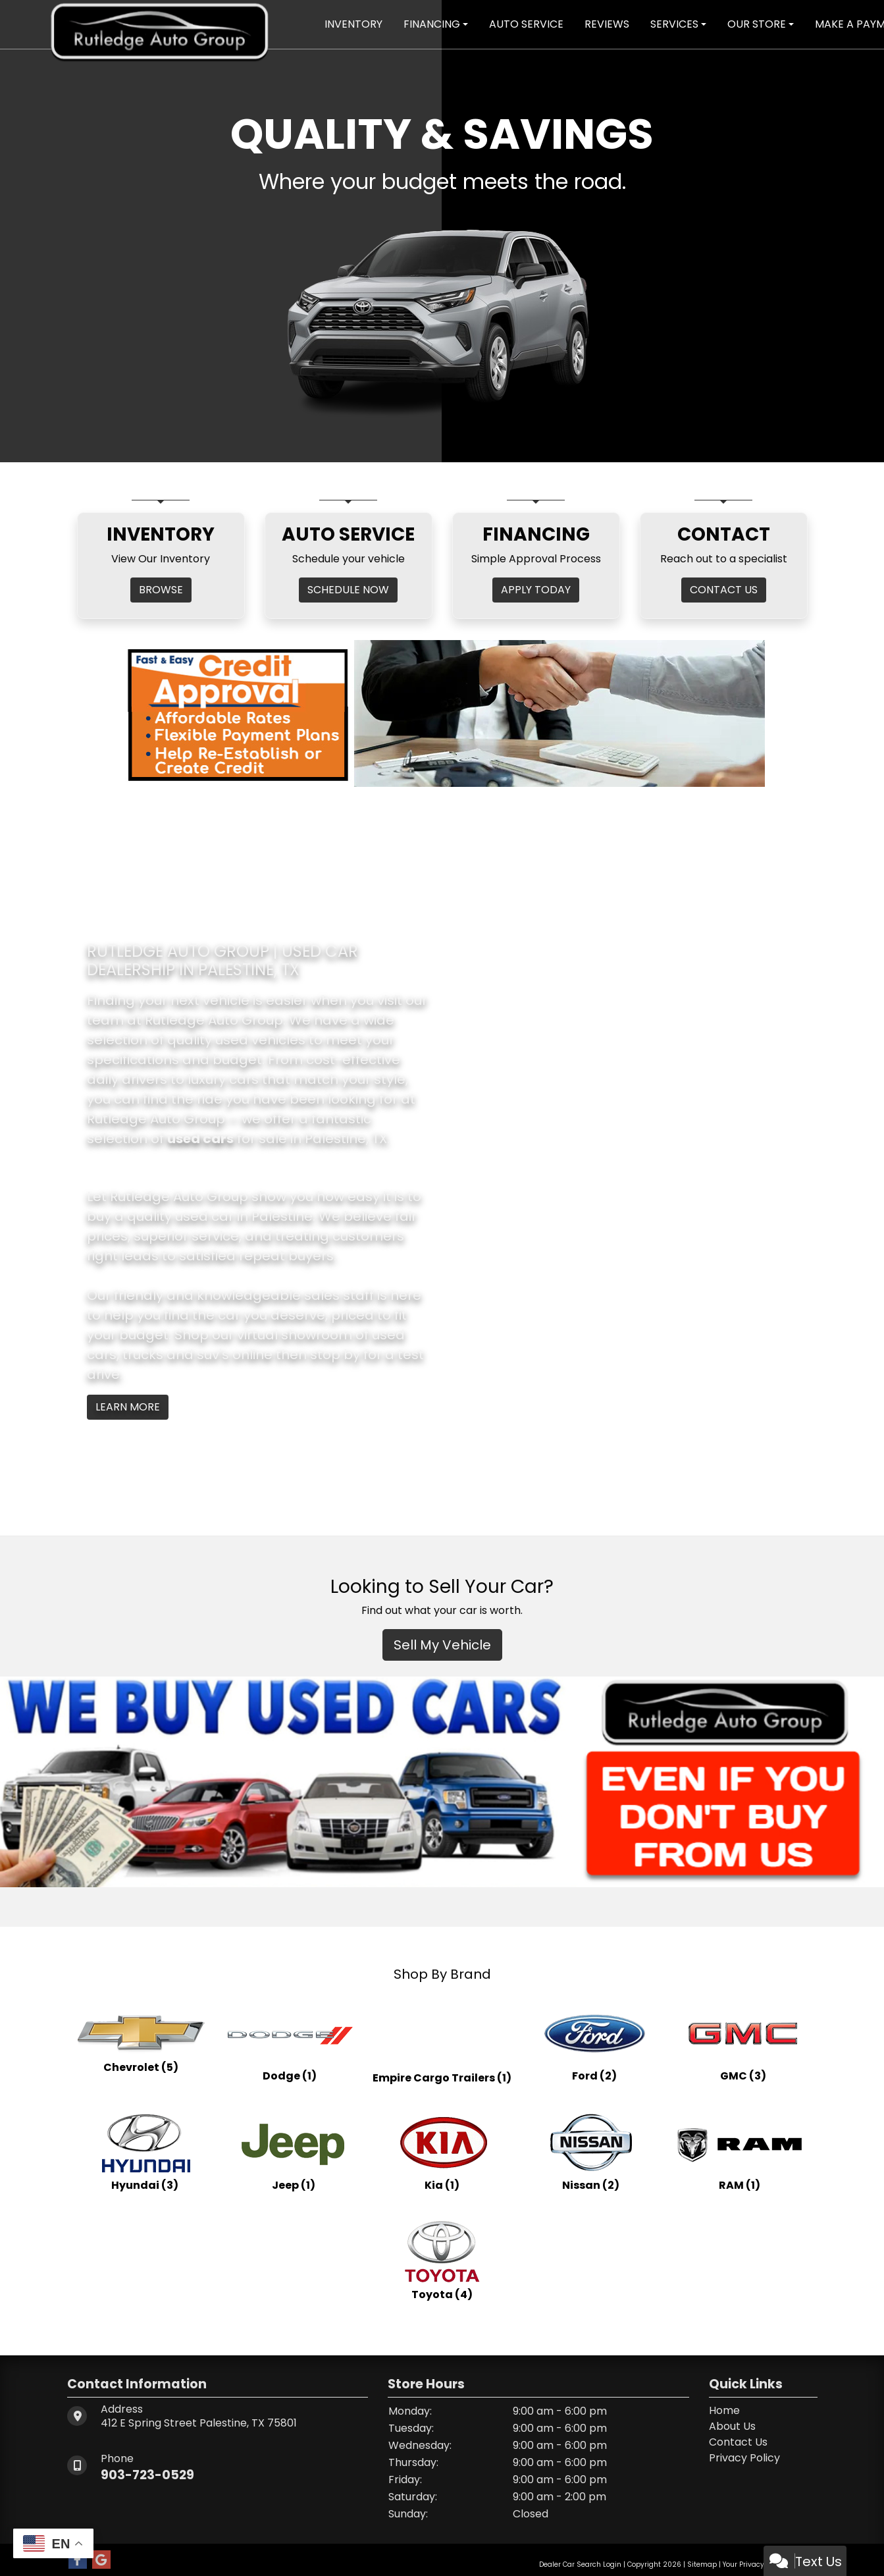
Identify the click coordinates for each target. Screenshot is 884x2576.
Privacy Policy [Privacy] (744, 2457)
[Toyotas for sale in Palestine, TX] (442, 2260)
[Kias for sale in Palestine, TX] (442, 2151)
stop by (335, 1354)
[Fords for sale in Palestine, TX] (594, 2042)
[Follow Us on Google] (101, 2560)
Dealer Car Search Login (580, 2564)
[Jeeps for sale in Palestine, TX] (293, 2151)
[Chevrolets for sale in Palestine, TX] (141, 2042)
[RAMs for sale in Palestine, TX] (740, 2151)
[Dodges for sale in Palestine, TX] (290, 2042)
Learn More (127, 1406)
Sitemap (702, 2564)
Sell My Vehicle (442, 1645)
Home (724, 2410)
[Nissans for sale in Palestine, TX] (591, 2151)
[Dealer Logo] (159, 23)
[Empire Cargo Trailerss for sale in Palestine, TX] (442, 2042)
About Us (732, 2426)
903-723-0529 (149, 2474)
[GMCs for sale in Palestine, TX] (743, 2042)
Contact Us (738, 2442)
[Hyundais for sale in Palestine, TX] (145, 2151)
